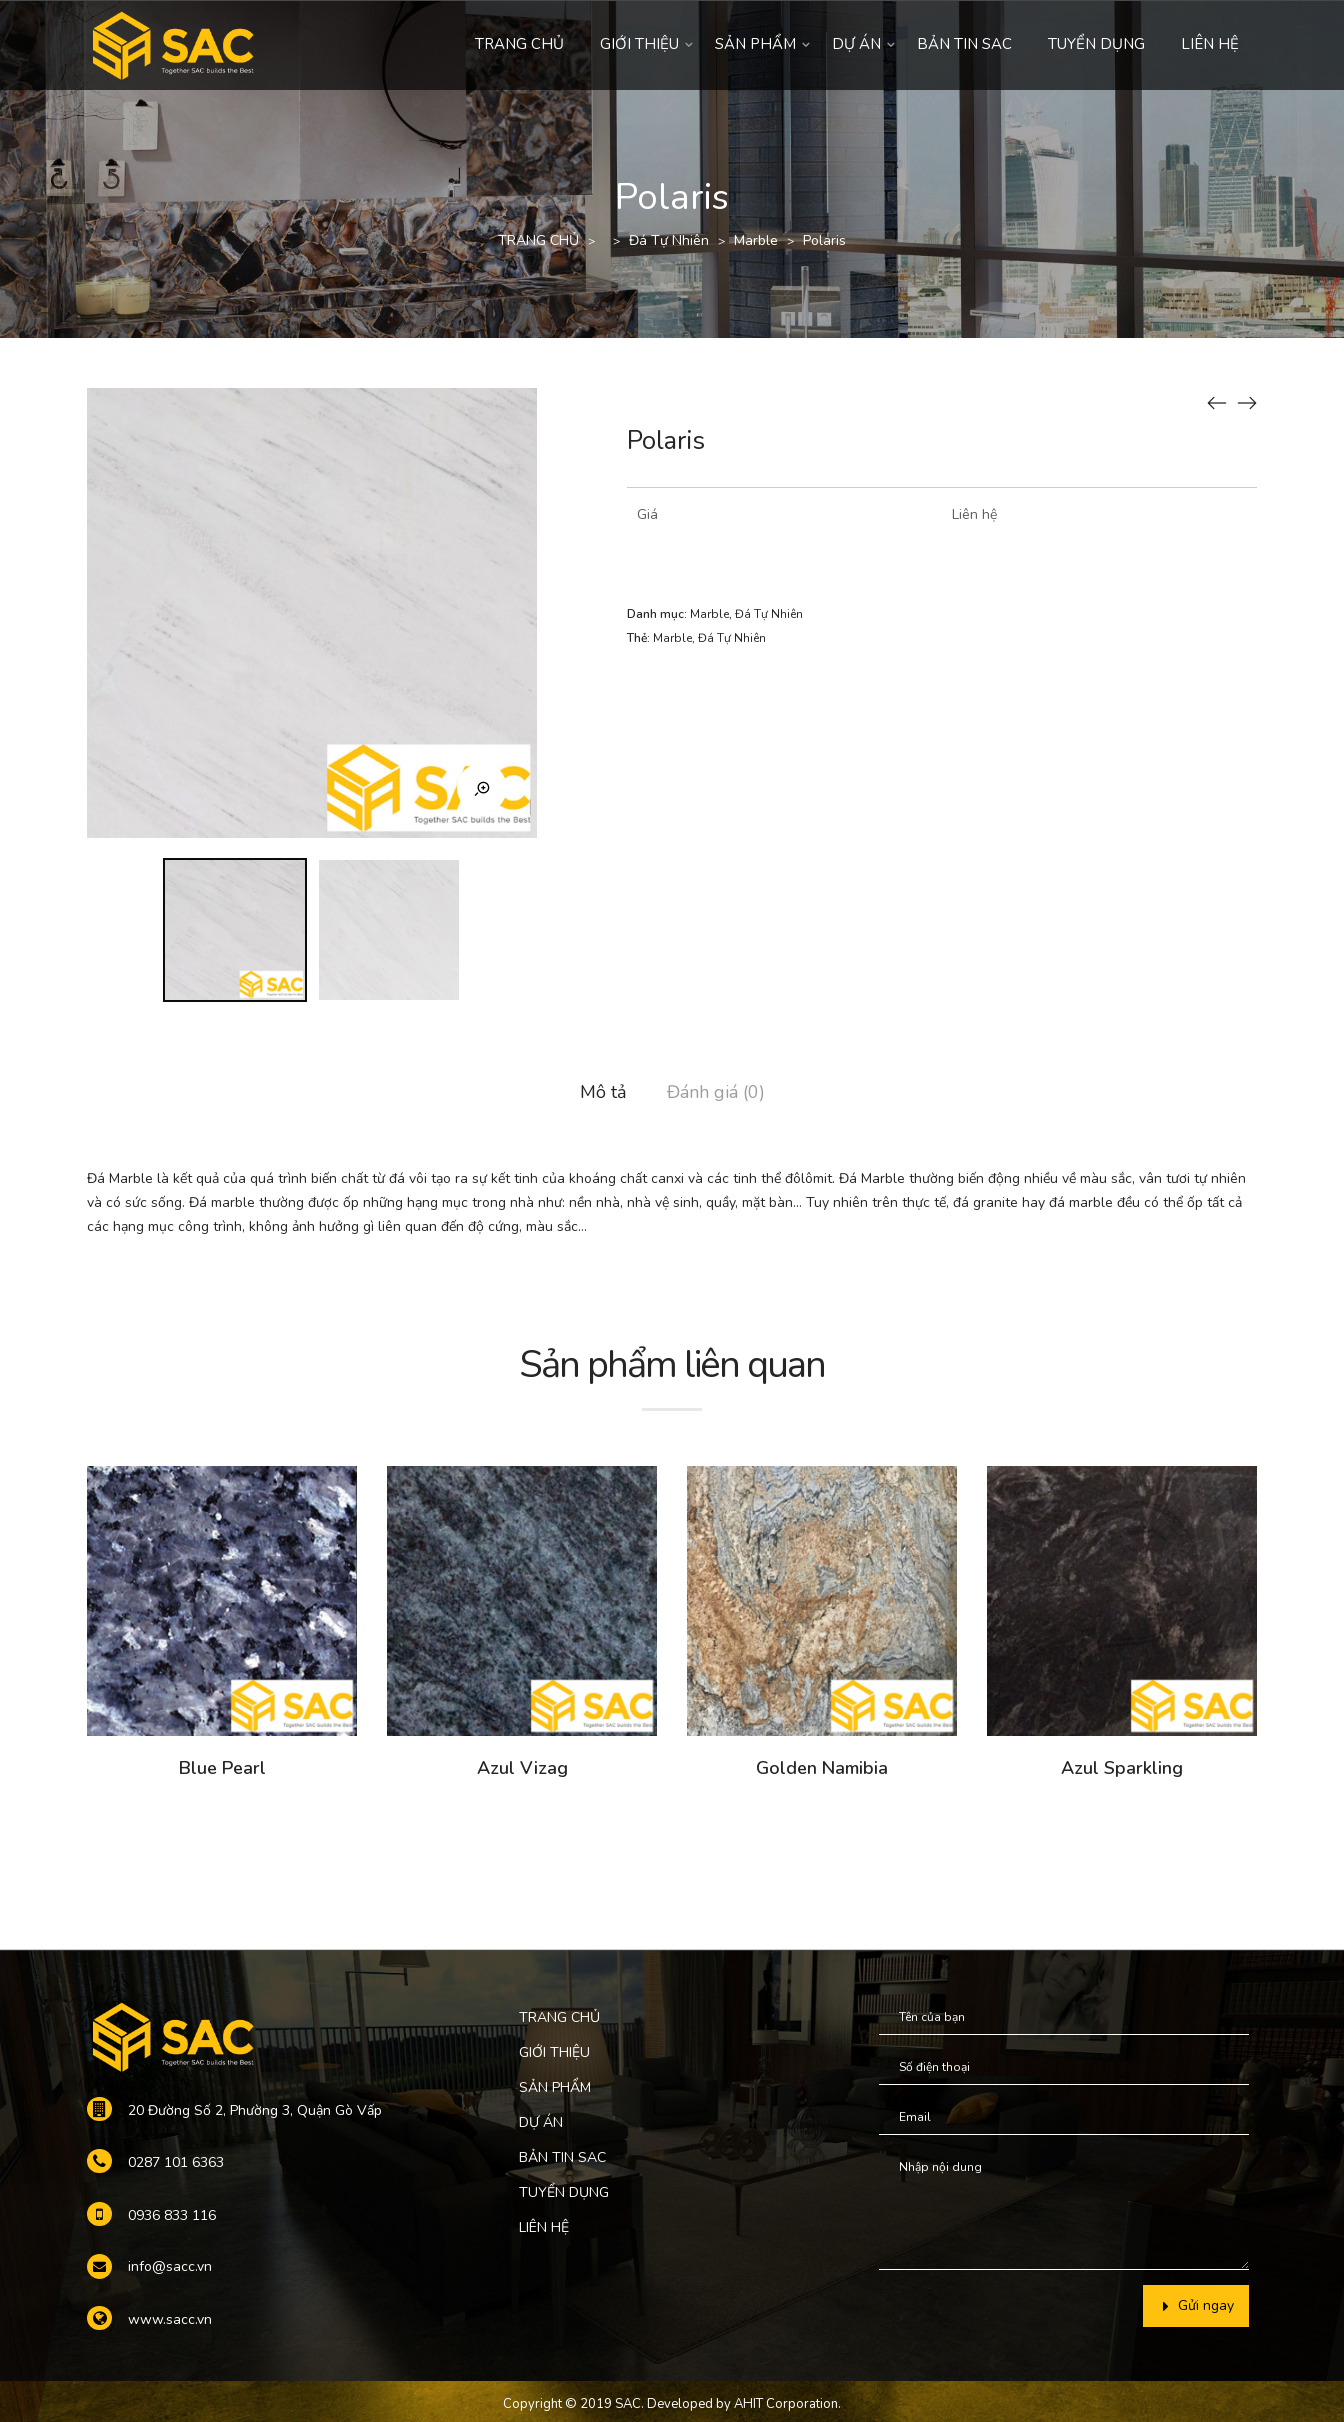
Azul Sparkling (1122, 1768)
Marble (756, 240)
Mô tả (603, 1092)
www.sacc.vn (170, 2319)
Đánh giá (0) (716, 1092)
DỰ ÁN (856, 44)
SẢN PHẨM (755, 44)
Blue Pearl (222, 1768)
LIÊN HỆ (1210, 44)
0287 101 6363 (176, 2162)
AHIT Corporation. (787, 2404)
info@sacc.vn (170, 2266)
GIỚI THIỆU (639, 44)
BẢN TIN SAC (964, 44)
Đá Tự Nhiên (669, 240)
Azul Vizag (522, 1768)
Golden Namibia (822, 1768)
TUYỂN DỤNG (1096, 44)
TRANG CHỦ (519, 44)
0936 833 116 (172, 2215)
